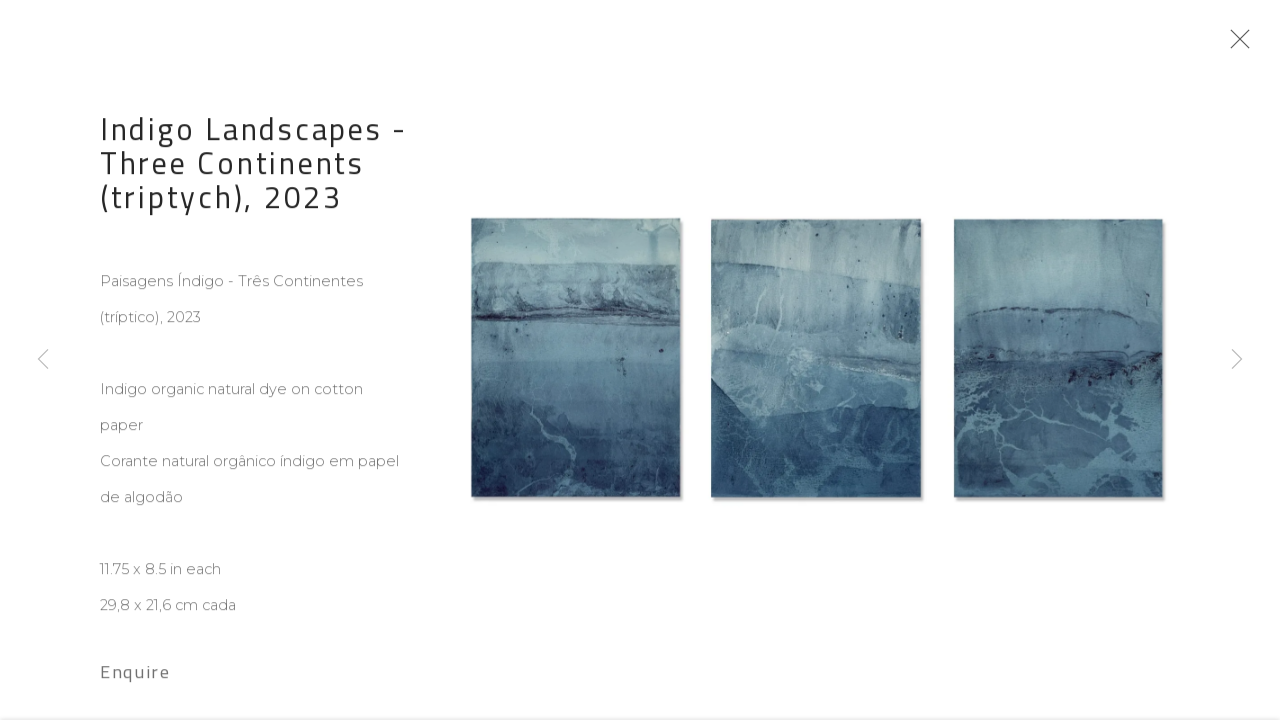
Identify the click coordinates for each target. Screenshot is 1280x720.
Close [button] (1239, 45)
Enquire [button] (135, 677)
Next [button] (1237, 360)
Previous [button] (43, 360)
